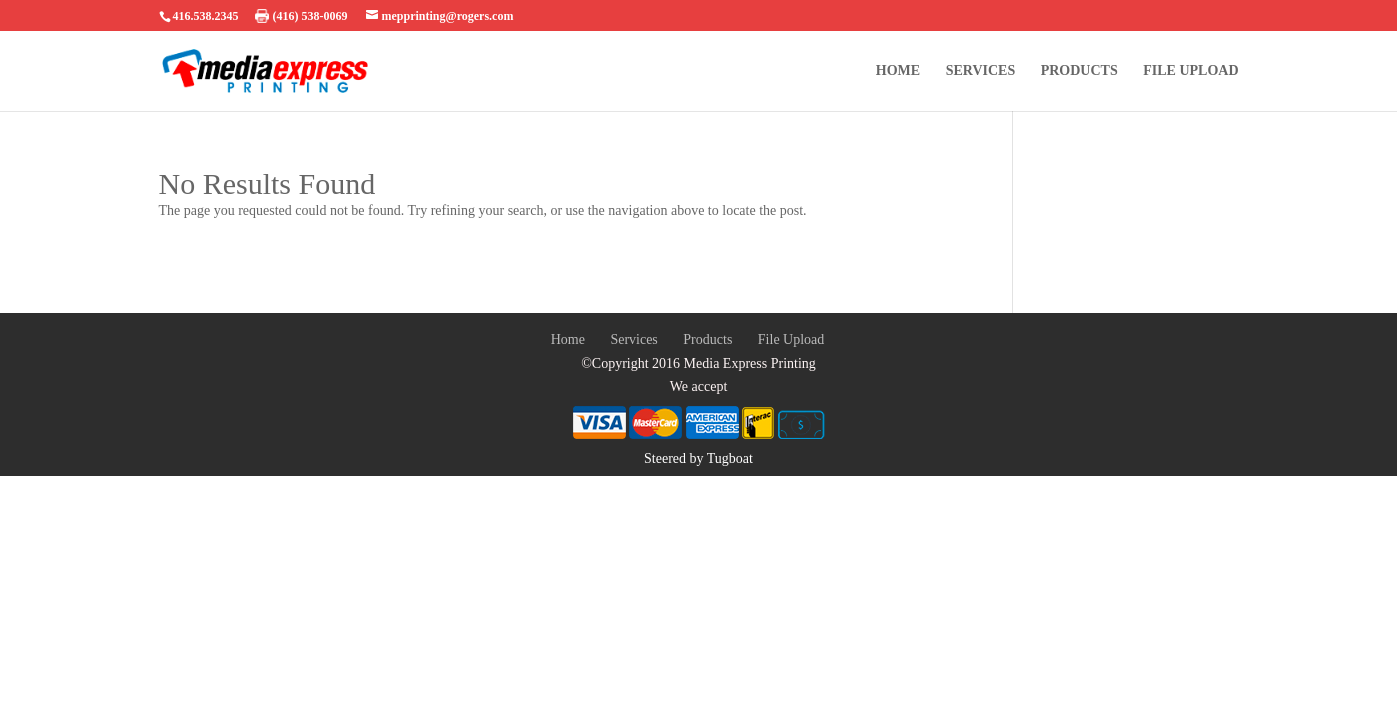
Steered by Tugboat (698, 458)
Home (898, 71)
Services (981, 71)
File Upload (1190, 71)
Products (1079, 71)
